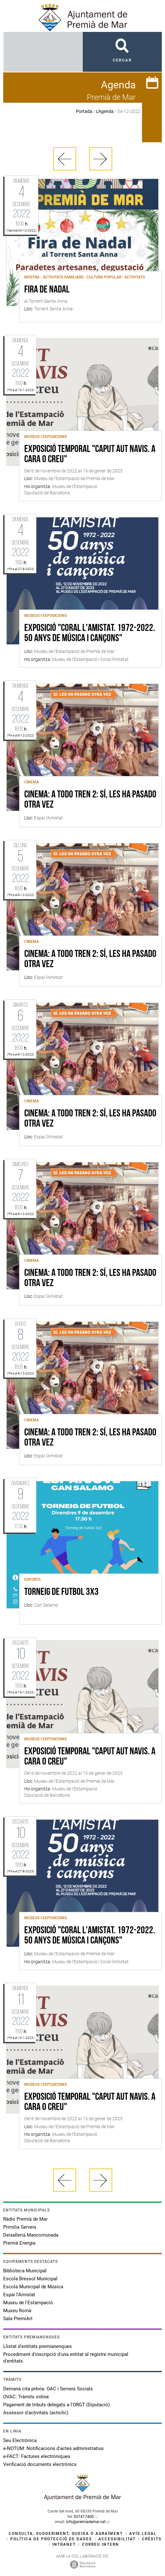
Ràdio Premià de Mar (25, 2219)
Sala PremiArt (18, 2318)
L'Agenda (105, 111)
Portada (84, 111)
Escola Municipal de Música (33, 2287)
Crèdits (151, 2539)
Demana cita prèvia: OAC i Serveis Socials (48, 2389)
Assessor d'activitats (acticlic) (35, 2413)
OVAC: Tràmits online (26, 2397)
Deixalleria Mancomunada (30, 2235)
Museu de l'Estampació (28, 2303)
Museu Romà (17, 2310)
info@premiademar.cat (86, 2522)
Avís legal (143, 2533)
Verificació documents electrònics (40, 2464)
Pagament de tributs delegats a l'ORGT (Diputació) (56, 2405)
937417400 (84, 2516)
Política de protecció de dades (51, 2539)
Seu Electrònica (20, 2440)
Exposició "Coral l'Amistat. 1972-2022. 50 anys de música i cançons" (89, 633)
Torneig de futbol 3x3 (61, 1592)
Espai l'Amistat (19, 2295)
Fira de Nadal (47, 290)
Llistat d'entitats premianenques (37, 2346)
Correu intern (100, 2544)
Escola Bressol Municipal (30, 2279)
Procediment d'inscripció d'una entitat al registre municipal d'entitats (65, 2357)
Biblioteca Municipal (25, 2271)
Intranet (64, 2544)
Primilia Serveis (19, 2227)
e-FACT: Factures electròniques (36, 2456)
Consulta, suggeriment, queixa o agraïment (66, 2533)
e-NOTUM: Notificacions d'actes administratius (53, 2448)
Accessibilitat (117, 2539)
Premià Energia (19, 2243)
